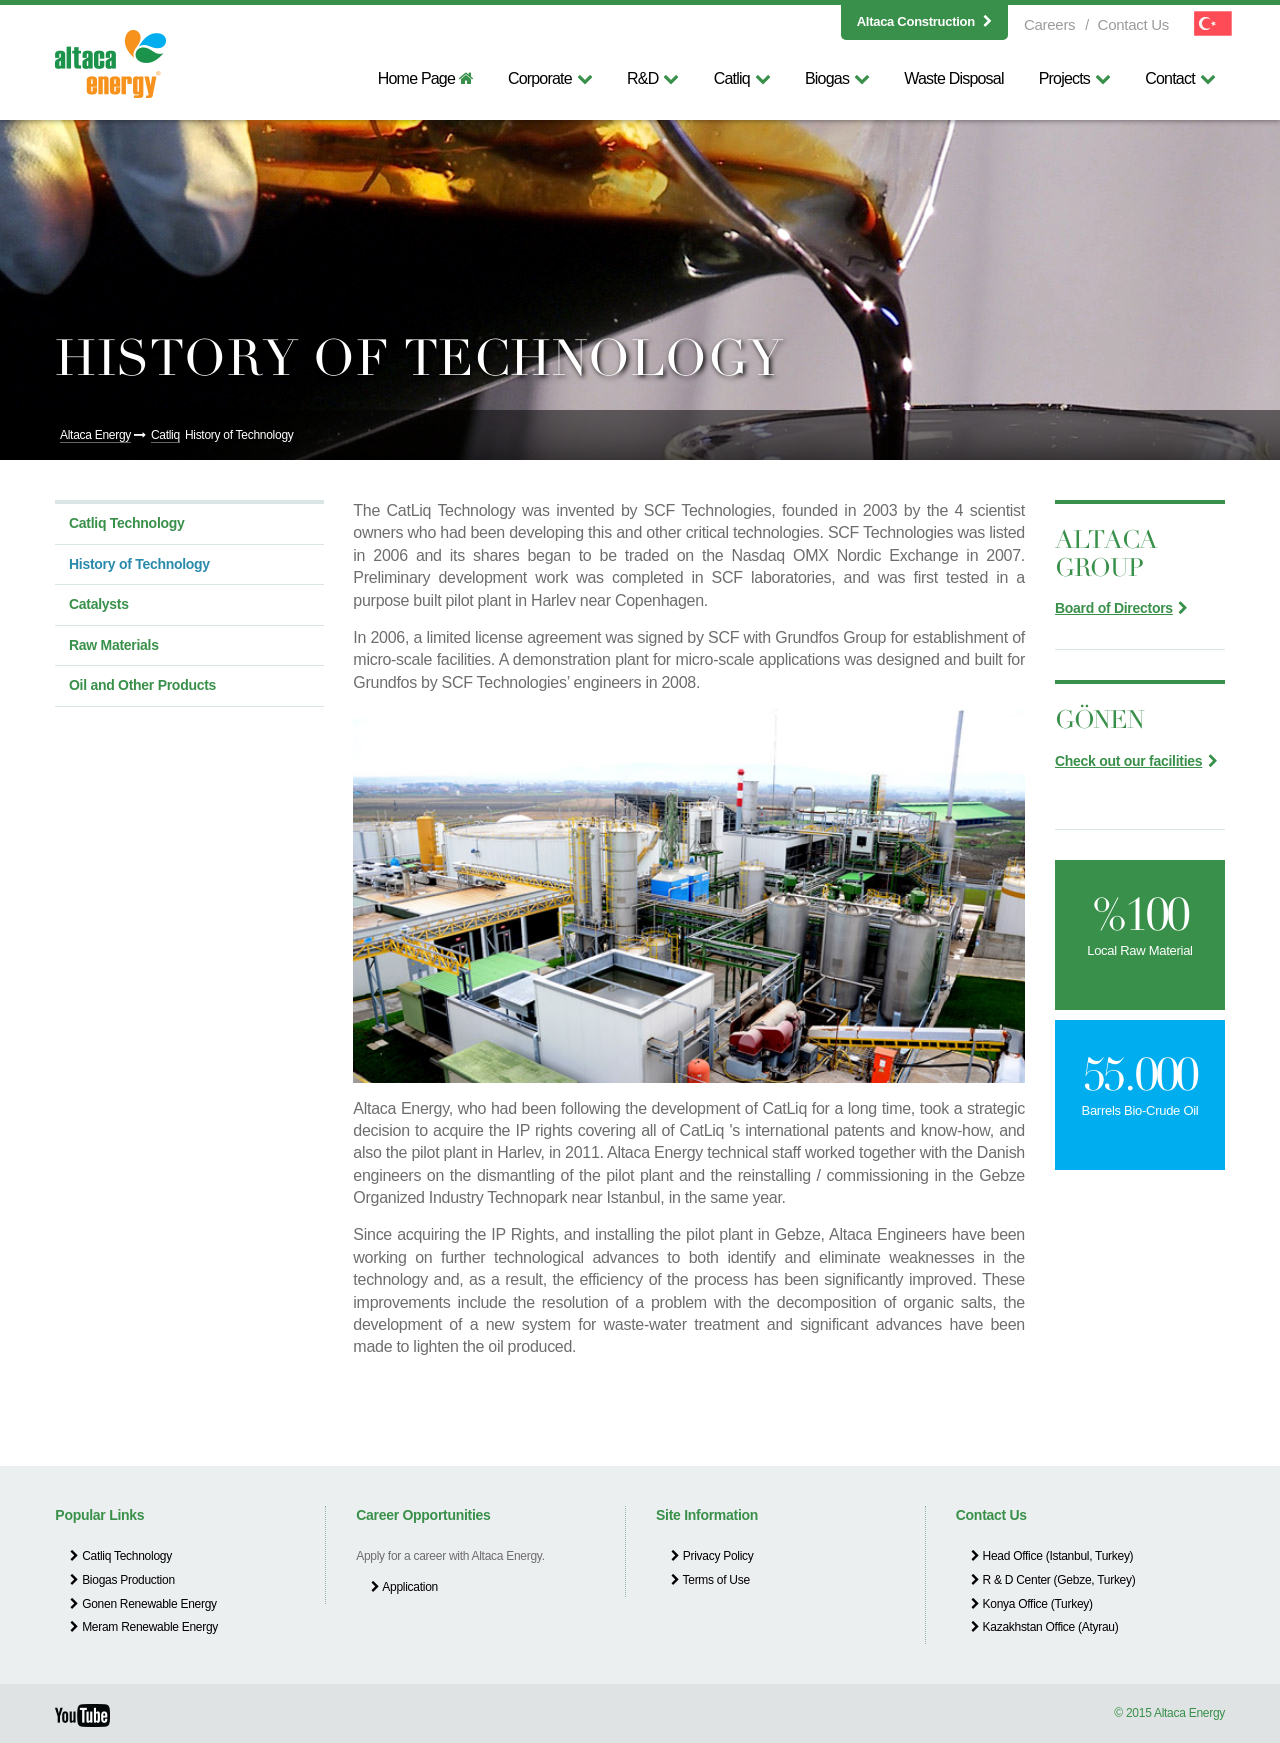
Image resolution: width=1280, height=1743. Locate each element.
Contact (1180, 78)
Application (404, 1587)
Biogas (837, 78)
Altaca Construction (924, 21)
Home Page (425, 78)
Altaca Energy (95, 435)
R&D (653, 78)
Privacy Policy (712, 1556)
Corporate (550, 78)
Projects (1075, 78)
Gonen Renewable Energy (143, 1604)
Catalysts (99, 604)
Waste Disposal (953, 78)
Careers (1049, 24)
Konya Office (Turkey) (1032, 1604)
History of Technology (239, 435)
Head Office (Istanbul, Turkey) (1052, 1556)
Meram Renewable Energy (144, 1627)
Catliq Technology (127, 523)
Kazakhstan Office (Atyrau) (1045, 1627)
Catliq (742, 78)
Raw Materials (114, 645)
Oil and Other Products (142, 685)
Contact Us (1133, 24)
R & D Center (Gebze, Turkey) (1053, 1580)
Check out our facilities (1128, 761)
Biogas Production (122, 1580)
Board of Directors (1114, 608)
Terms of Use (710, 1580)
